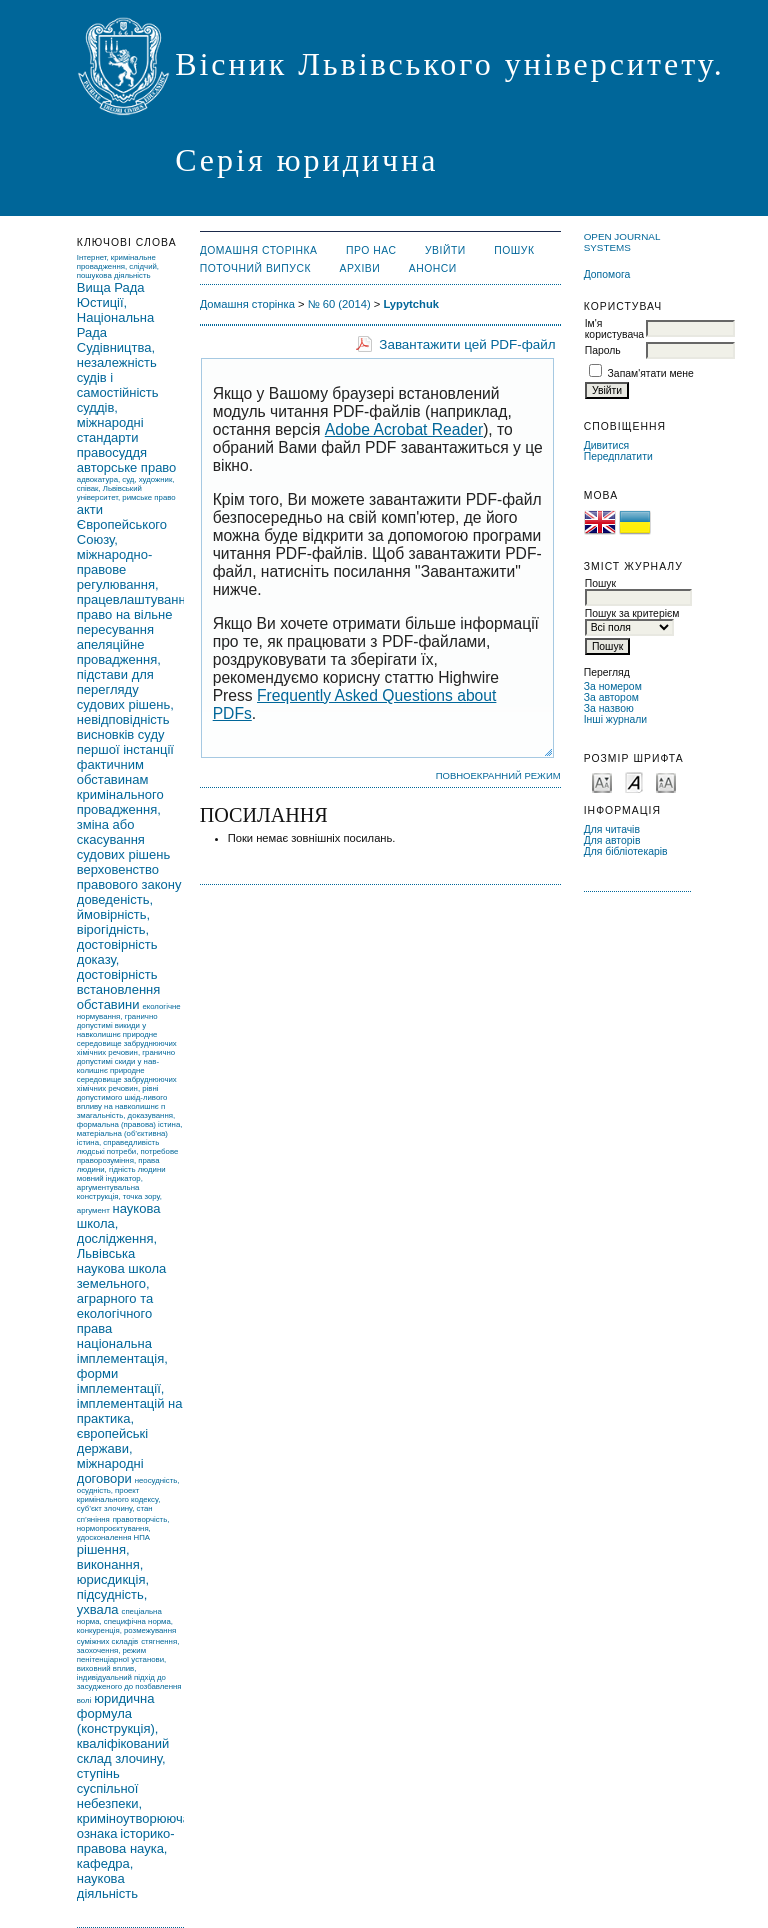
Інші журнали (615, 719)
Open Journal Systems (622, 242)
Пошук (514, 250)
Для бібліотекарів (626, 851)
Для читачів (612, 829)
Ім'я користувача (614, 329)
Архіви (360, 268)
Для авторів (612, 840)
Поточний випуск (255, 268)
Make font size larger (666, 781)
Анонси (433, 268)
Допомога (607, 274)
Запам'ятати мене (651, 373)
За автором (611, 697)
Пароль (603, 350)
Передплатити (618, 456)
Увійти (445, 250)
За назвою (609, 708)
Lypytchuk (411, 304)
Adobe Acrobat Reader (404, 429)
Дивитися (607, 445)
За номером (613, 686)
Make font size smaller (602, 781)
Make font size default (634, 781)
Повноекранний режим (498, 775)
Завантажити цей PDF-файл (467, 344)
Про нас (371, 250)
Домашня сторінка (259, 250)
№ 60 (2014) (339, 304)
